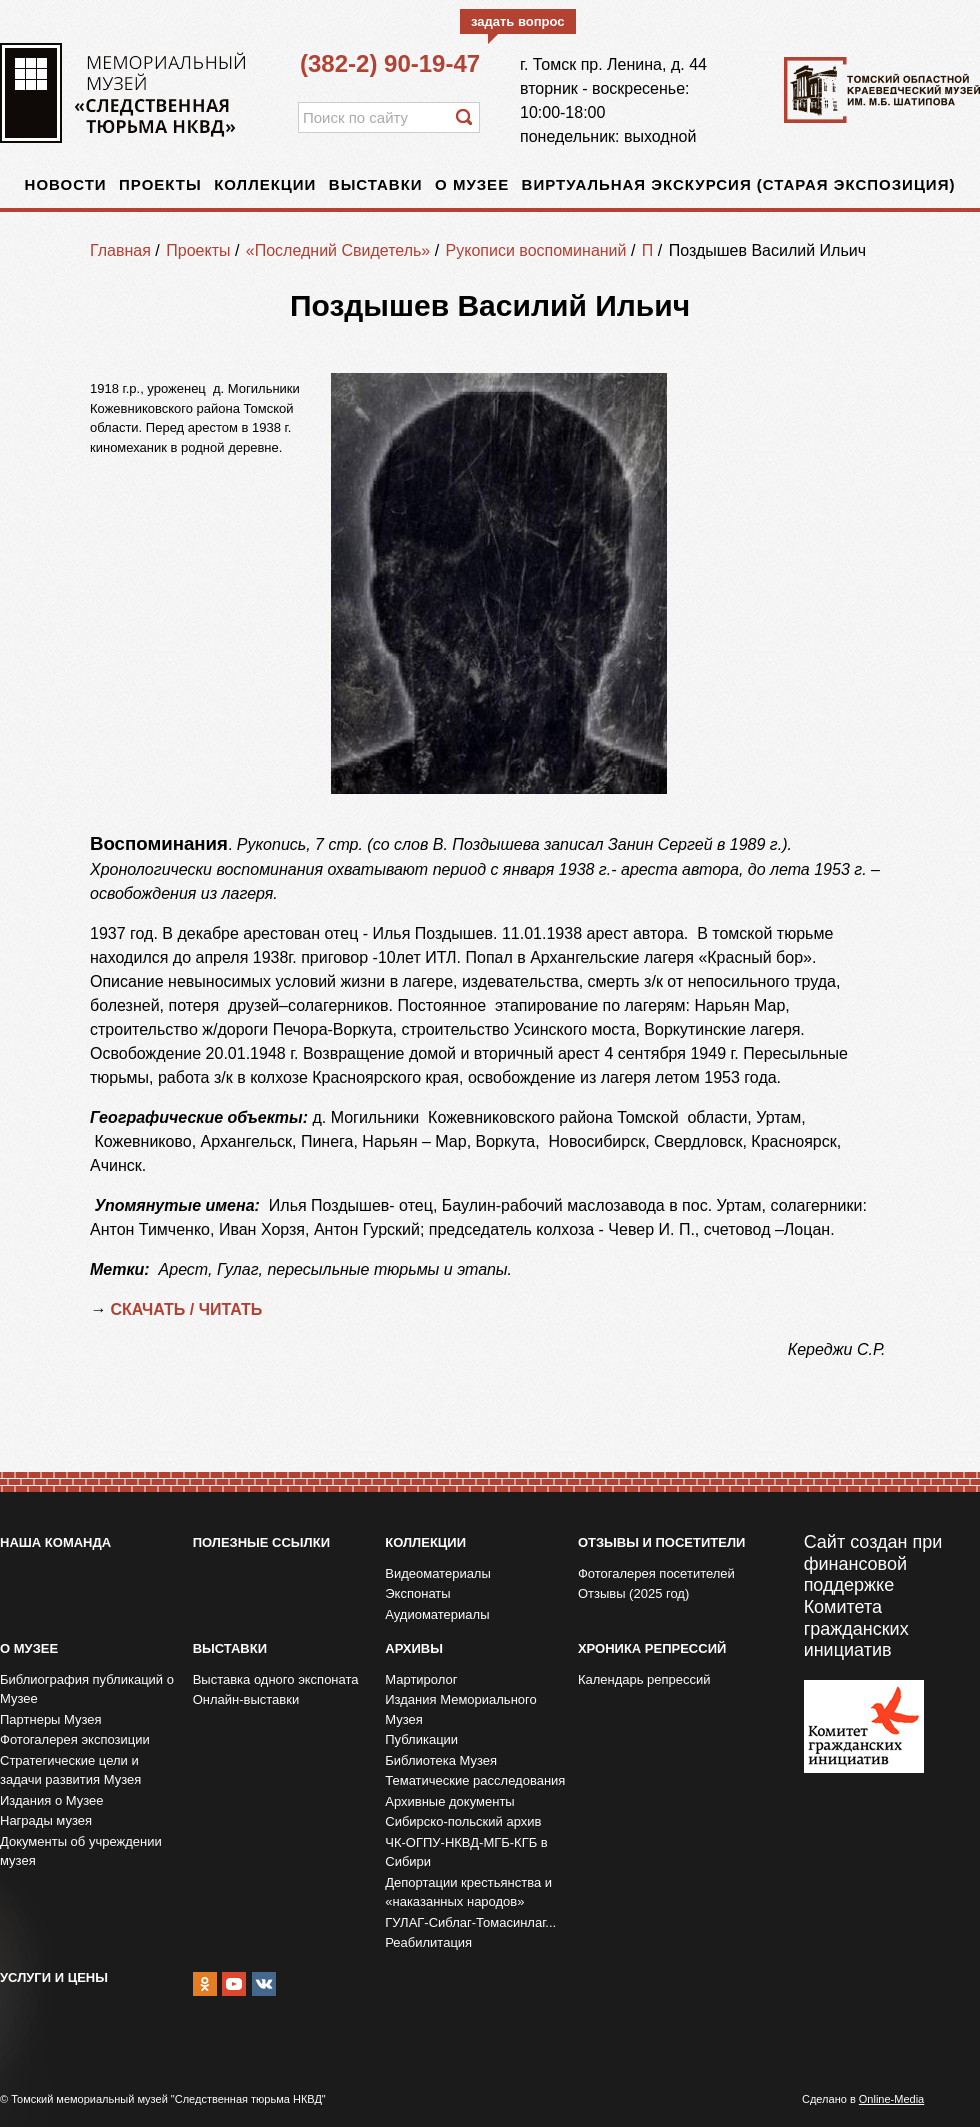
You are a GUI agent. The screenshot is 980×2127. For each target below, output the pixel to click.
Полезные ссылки (261, 1542)
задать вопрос (518, 21)
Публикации (421, 1739)
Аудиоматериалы (437, 1614)
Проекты (160, 184)
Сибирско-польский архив (463, 1821)
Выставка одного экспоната (276, 1679)
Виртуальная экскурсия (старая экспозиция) (739, 184)
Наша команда (55, 1542)
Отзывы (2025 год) (633, 1593)
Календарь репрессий (644, 1679)
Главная (120, 250)
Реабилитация (428, 1942)
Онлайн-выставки (246, 1699)
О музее (472, 184)
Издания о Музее (52, 1800)
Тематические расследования (475, 1780)
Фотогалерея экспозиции (75, 1739)
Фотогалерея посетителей (656, 1573)
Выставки (376, 184)
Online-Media (891, 2099)
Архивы (414, 1648)
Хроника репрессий (652, 1648)
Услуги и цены (54, 1977)
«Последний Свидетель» (338, 250)
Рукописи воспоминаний (536, 250)
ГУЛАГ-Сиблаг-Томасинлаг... (470, 1922)
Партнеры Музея (51, 1719)
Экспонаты (417, 1593)
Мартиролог (421, 1679)
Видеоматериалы (438, 1573)
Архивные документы (449, 1801)
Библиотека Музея (441, 1760)
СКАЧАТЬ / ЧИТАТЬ (188, 1309)
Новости (66, 184)
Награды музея (46, 1820)
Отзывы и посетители (661, 1542)
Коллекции (265, 184)
